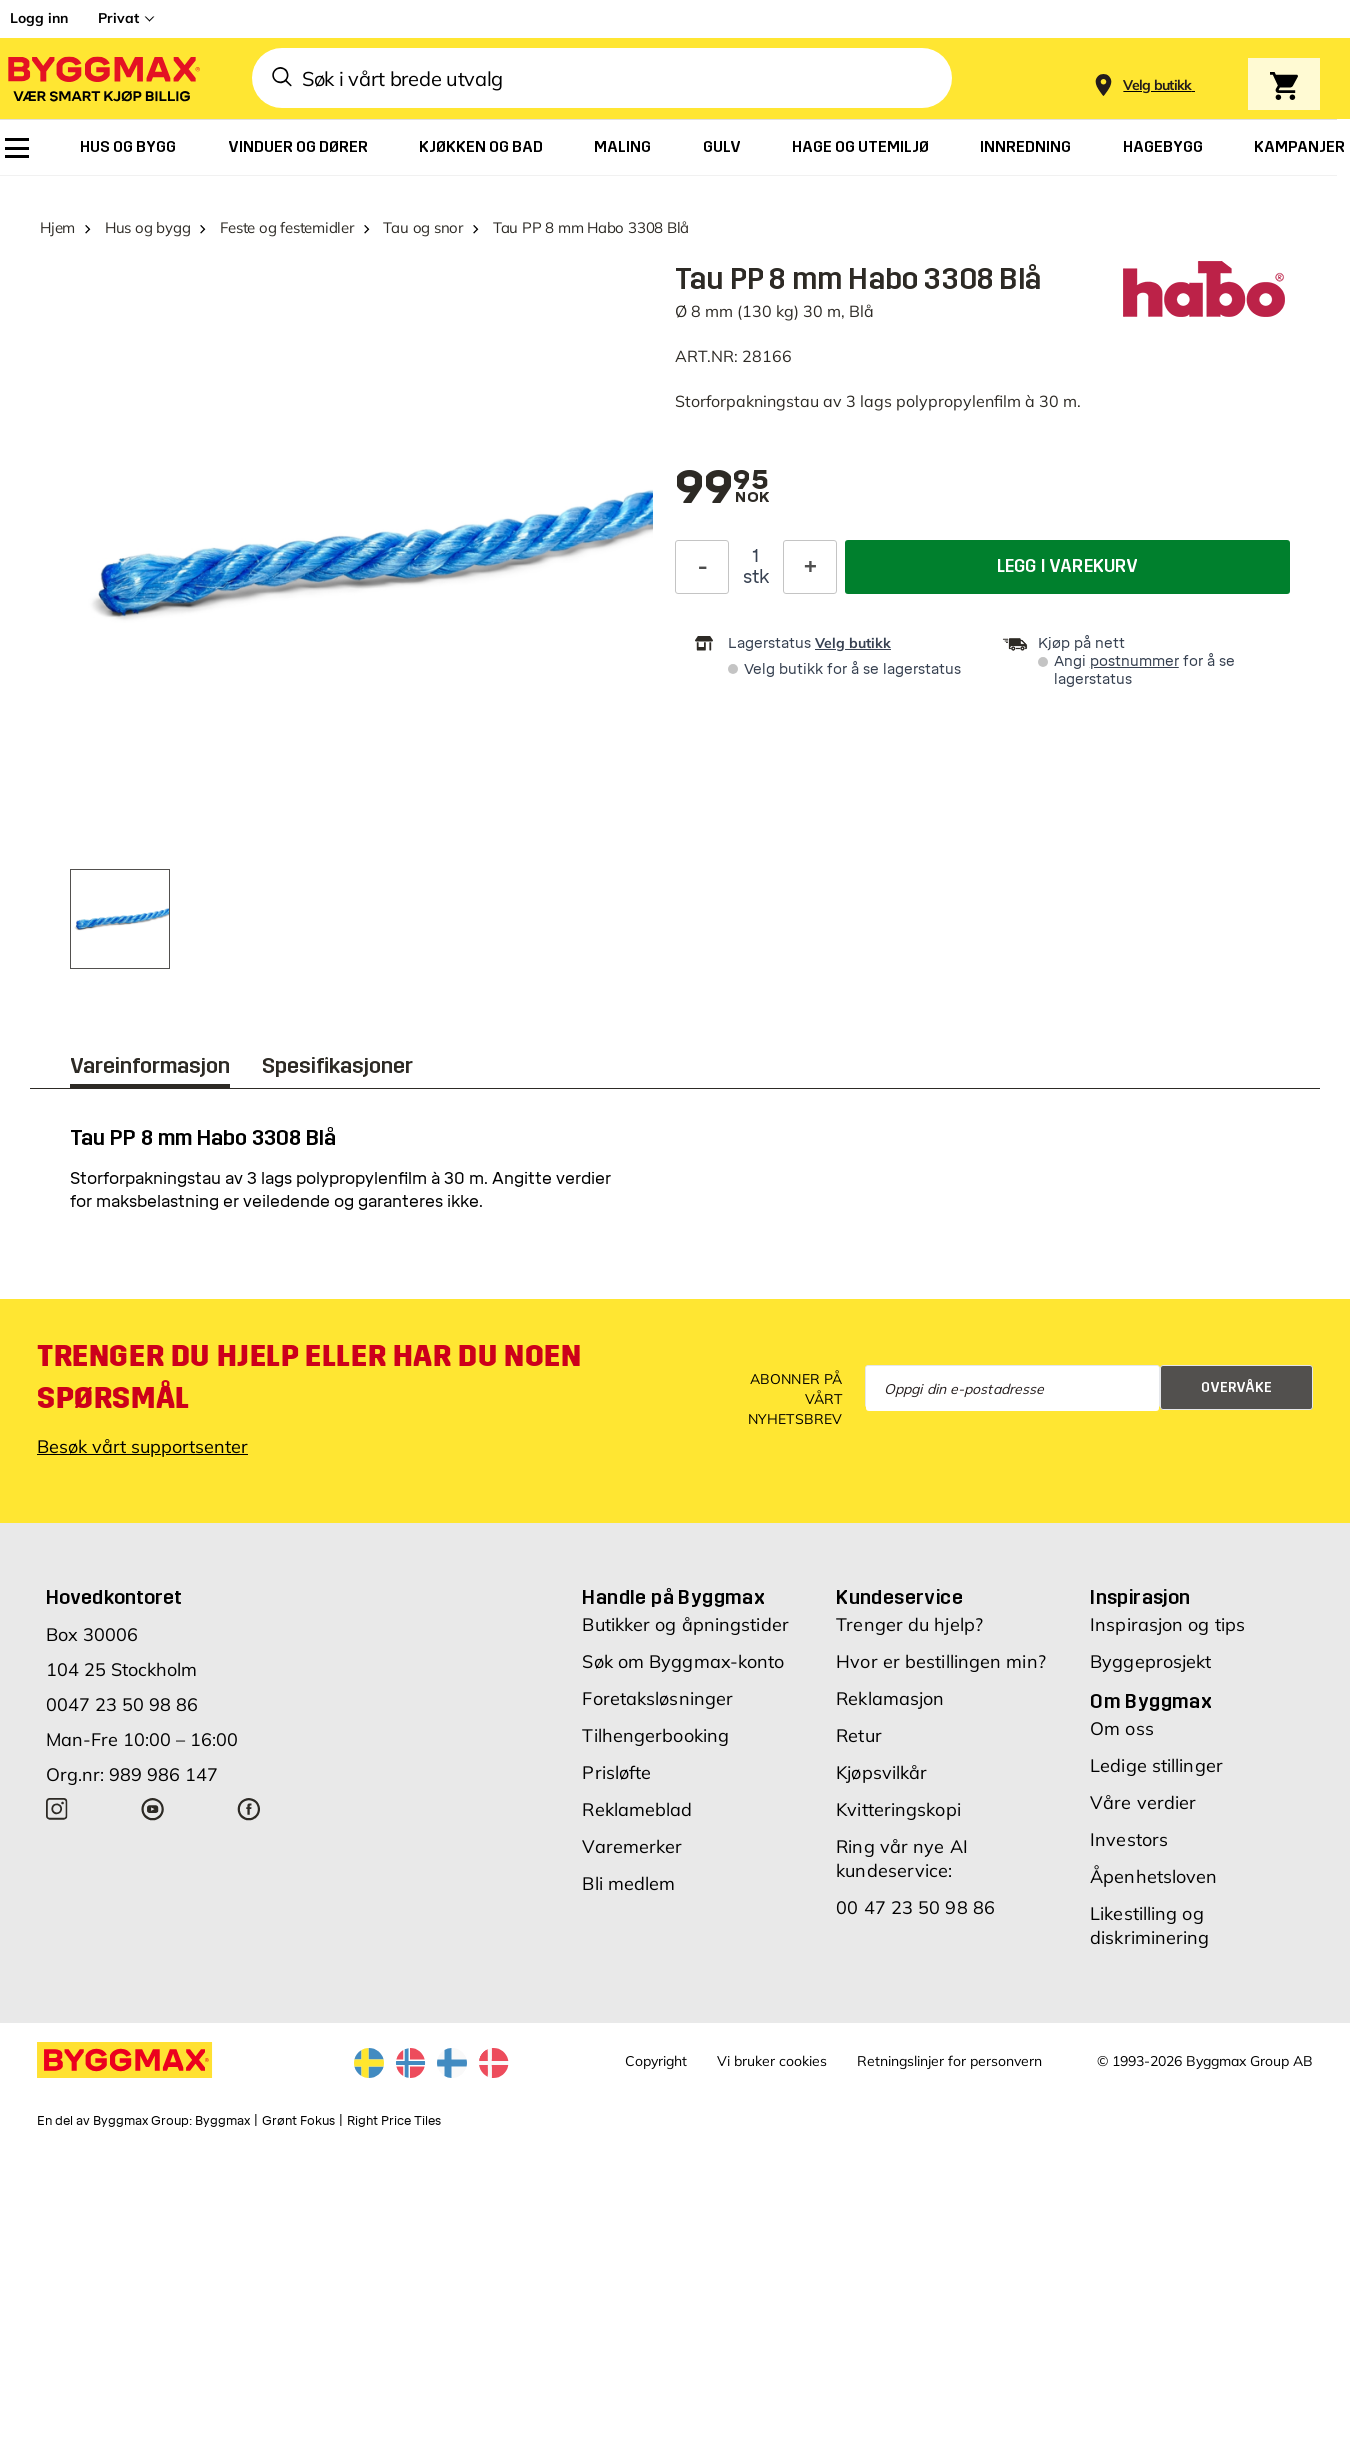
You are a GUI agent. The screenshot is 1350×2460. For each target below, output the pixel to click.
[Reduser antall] (702, 566)
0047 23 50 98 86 (122, 1704)
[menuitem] (17, 148)
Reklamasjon (890, 1698)
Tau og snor (423, 227)
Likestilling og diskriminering (1149, 1925)
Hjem (57, 227)
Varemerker (632, 1846)
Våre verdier (1143, 1802)
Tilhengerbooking (655, 1735)
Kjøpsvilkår (881, 1772)
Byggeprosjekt (1150, 1661)
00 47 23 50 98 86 (915, 1907)
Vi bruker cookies (772, 2061)
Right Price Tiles (394, 2121)
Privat (118, 18)
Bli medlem (628, 1883)
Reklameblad (637, 1809)
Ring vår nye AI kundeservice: (902, 1858)
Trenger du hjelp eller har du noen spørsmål (309, 1377)
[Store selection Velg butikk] (1157, 85)
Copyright (656, 2061)
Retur (859, 1735)
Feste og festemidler (287, 227)
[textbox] (722, 489)
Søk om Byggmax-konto (683, 1661)
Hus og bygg (148, 227)
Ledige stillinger (1156, 1765)
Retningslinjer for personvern (949, 2061)
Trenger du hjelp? (909, 1624)
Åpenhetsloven (1153, 1876)
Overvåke (1236, 1387)
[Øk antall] (810, 566)
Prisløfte (616, 1772)
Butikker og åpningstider (685, 1624)
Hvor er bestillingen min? (941, 1661)
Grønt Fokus (298, 2121)
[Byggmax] (102, 78)
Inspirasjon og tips (1167, 1624)
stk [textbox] (756, 576)
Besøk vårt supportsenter (142, 1446)
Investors (1129, 1839)
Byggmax (222, 2121)
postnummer (1134, 661)
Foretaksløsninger (657, 1698)
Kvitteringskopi (898, 1809)
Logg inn (39, 18)
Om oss (1122, 1728)
